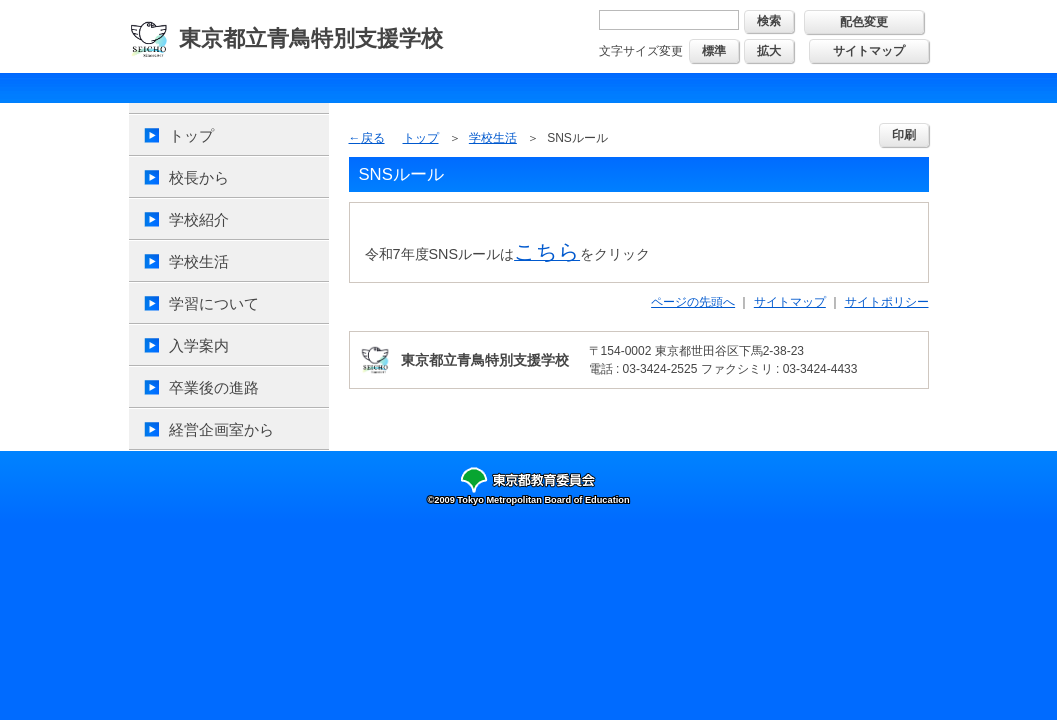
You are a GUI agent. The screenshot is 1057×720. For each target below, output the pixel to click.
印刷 (904, 135)
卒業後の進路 (214, 387)
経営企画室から (221, 429)
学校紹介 (199, 219)
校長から (199, 177)
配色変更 (864, 22)
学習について (214, 303)
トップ (191, 135)
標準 (714, 51)
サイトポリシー (887, 302)
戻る (373, 138)
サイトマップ (869, 51)
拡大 (769, 51)
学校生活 (199, 261)
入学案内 (199, 345)
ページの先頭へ (693, 302)
